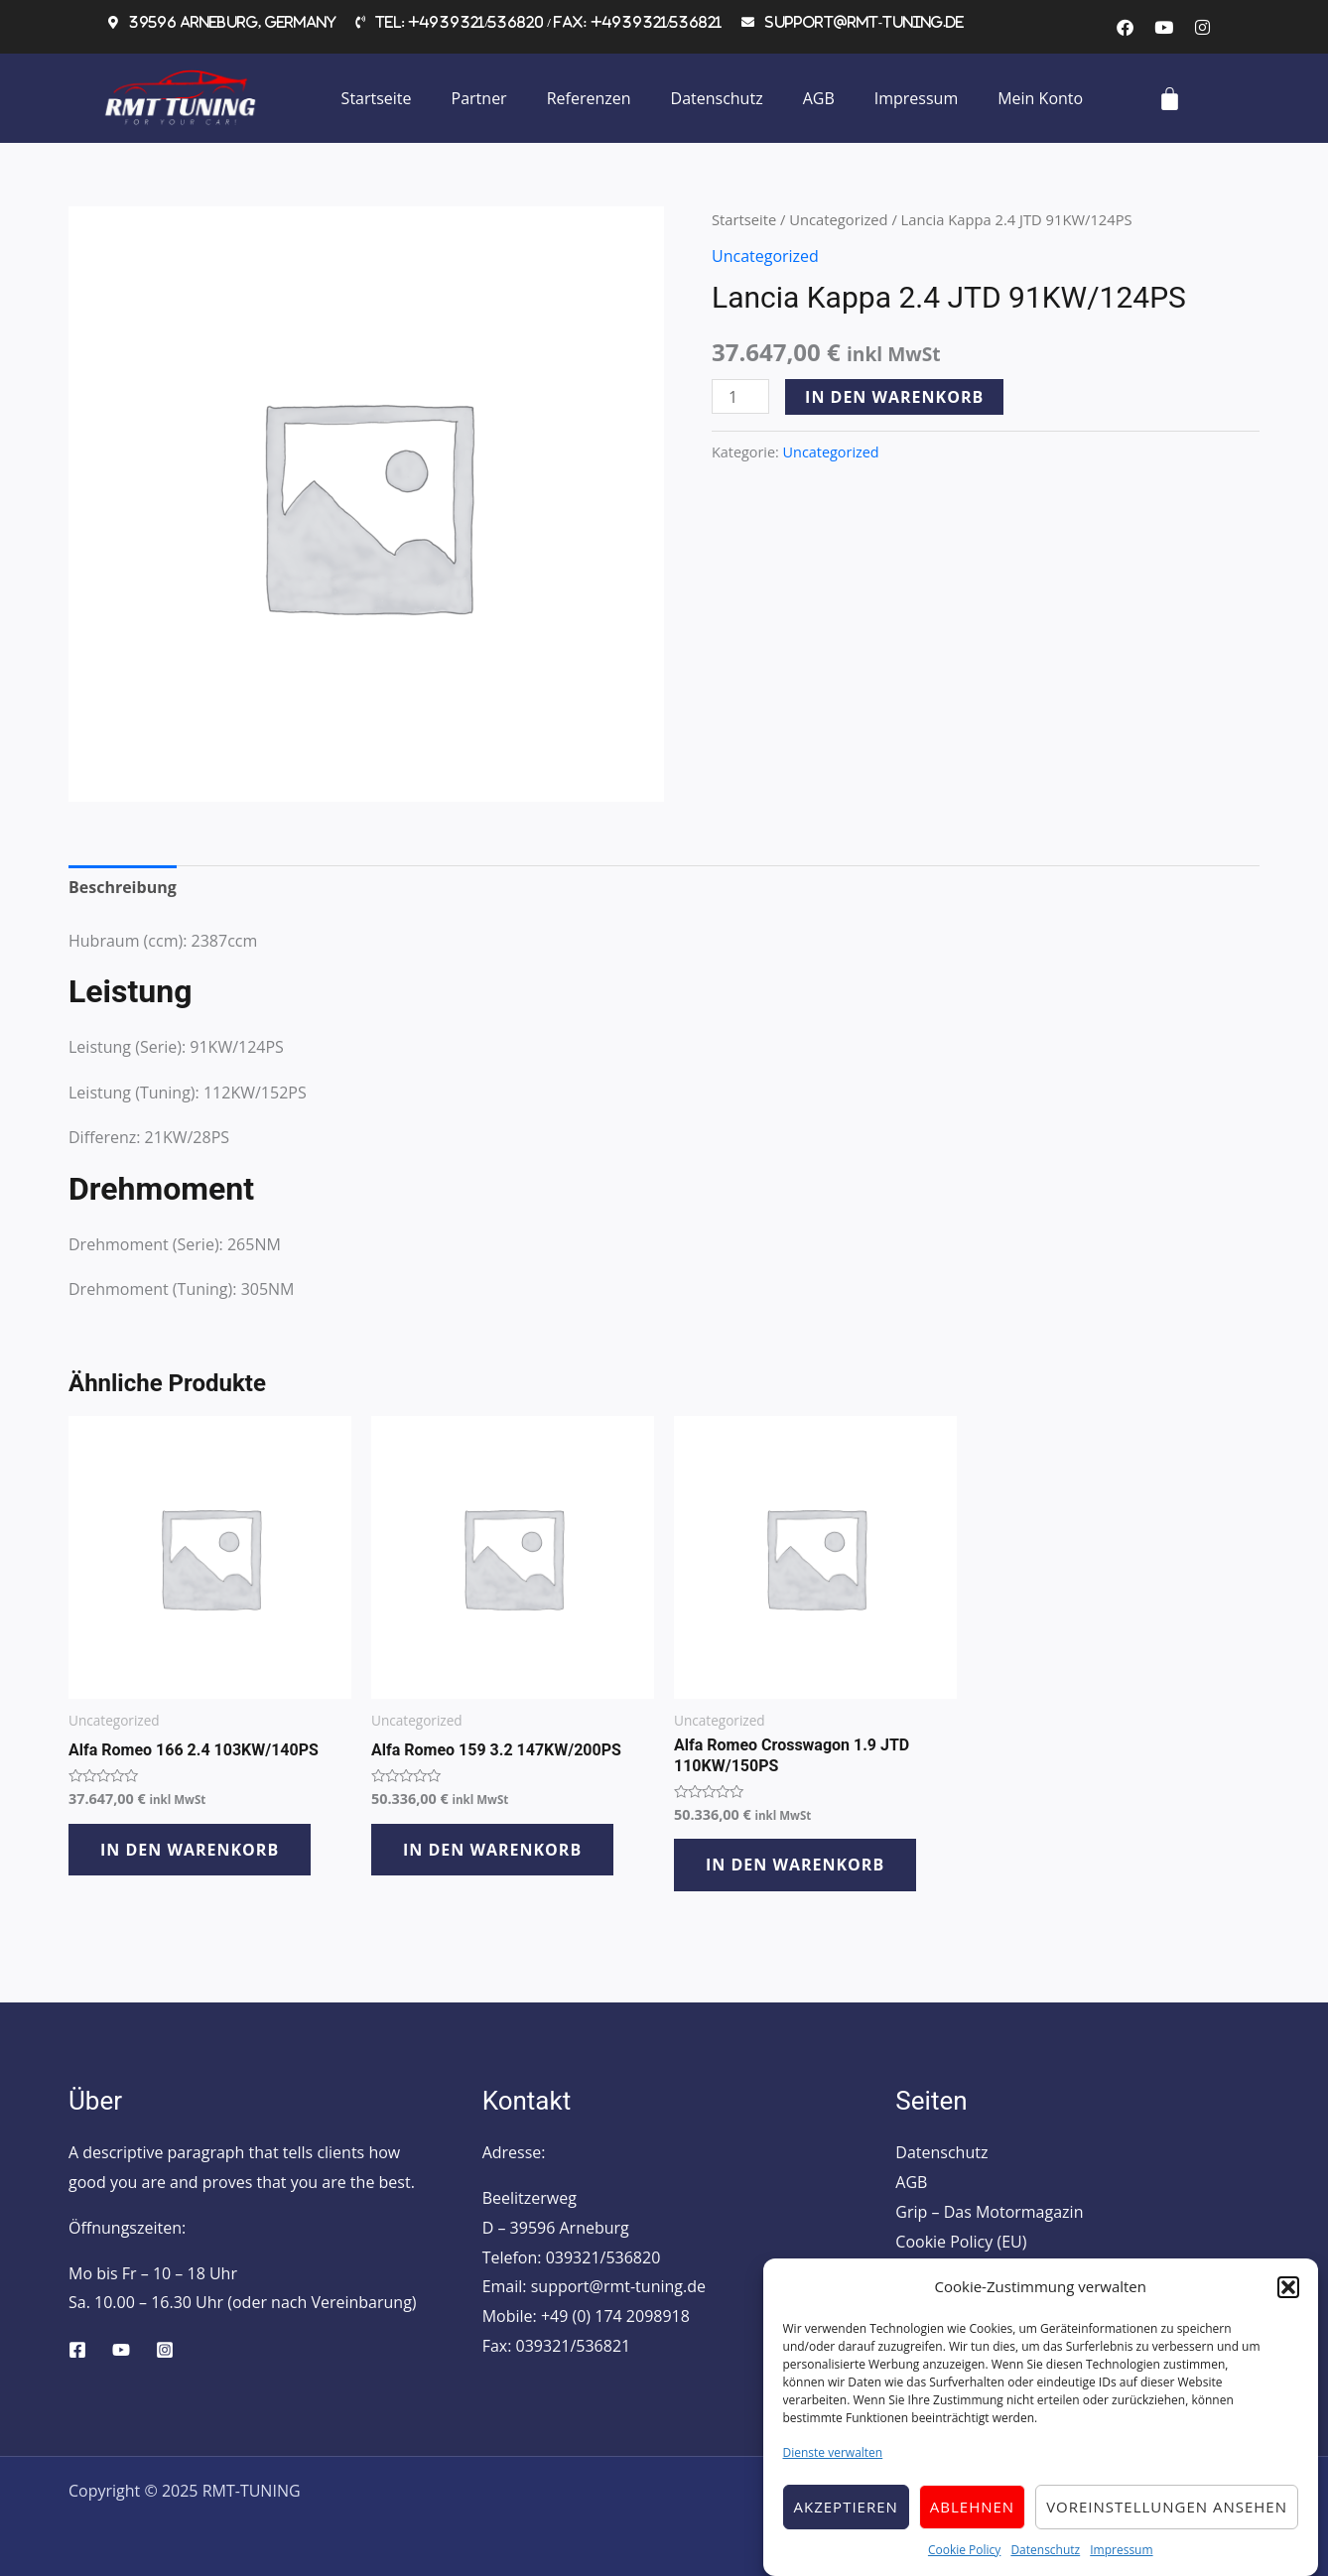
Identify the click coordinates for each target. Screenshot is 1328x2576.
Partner (479, 98)
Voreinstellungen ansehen (1166, 2516)
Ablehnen (972, 2516)
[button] (1288, 2297)
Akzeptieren (846, 2516)
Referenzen (589, 98)
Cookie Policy (964, 2559)
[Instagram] (165, 2350)
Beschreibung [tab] (122, 887)
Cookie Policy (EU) (960, 2242)
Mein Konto (1040, 98)
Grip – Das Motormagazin (989, 2212)
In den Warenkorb (894, 397)
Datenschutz (1045, 2559)
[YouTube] (121, 2350)
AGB (819, 98)
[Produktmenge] (740, 396)
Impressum (1121, 2559)
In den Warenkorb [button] (189, 1850)
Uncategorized (838, 219)
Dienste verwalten (833, 2463)
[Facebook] (77, 2350)
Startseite (376, 98)
